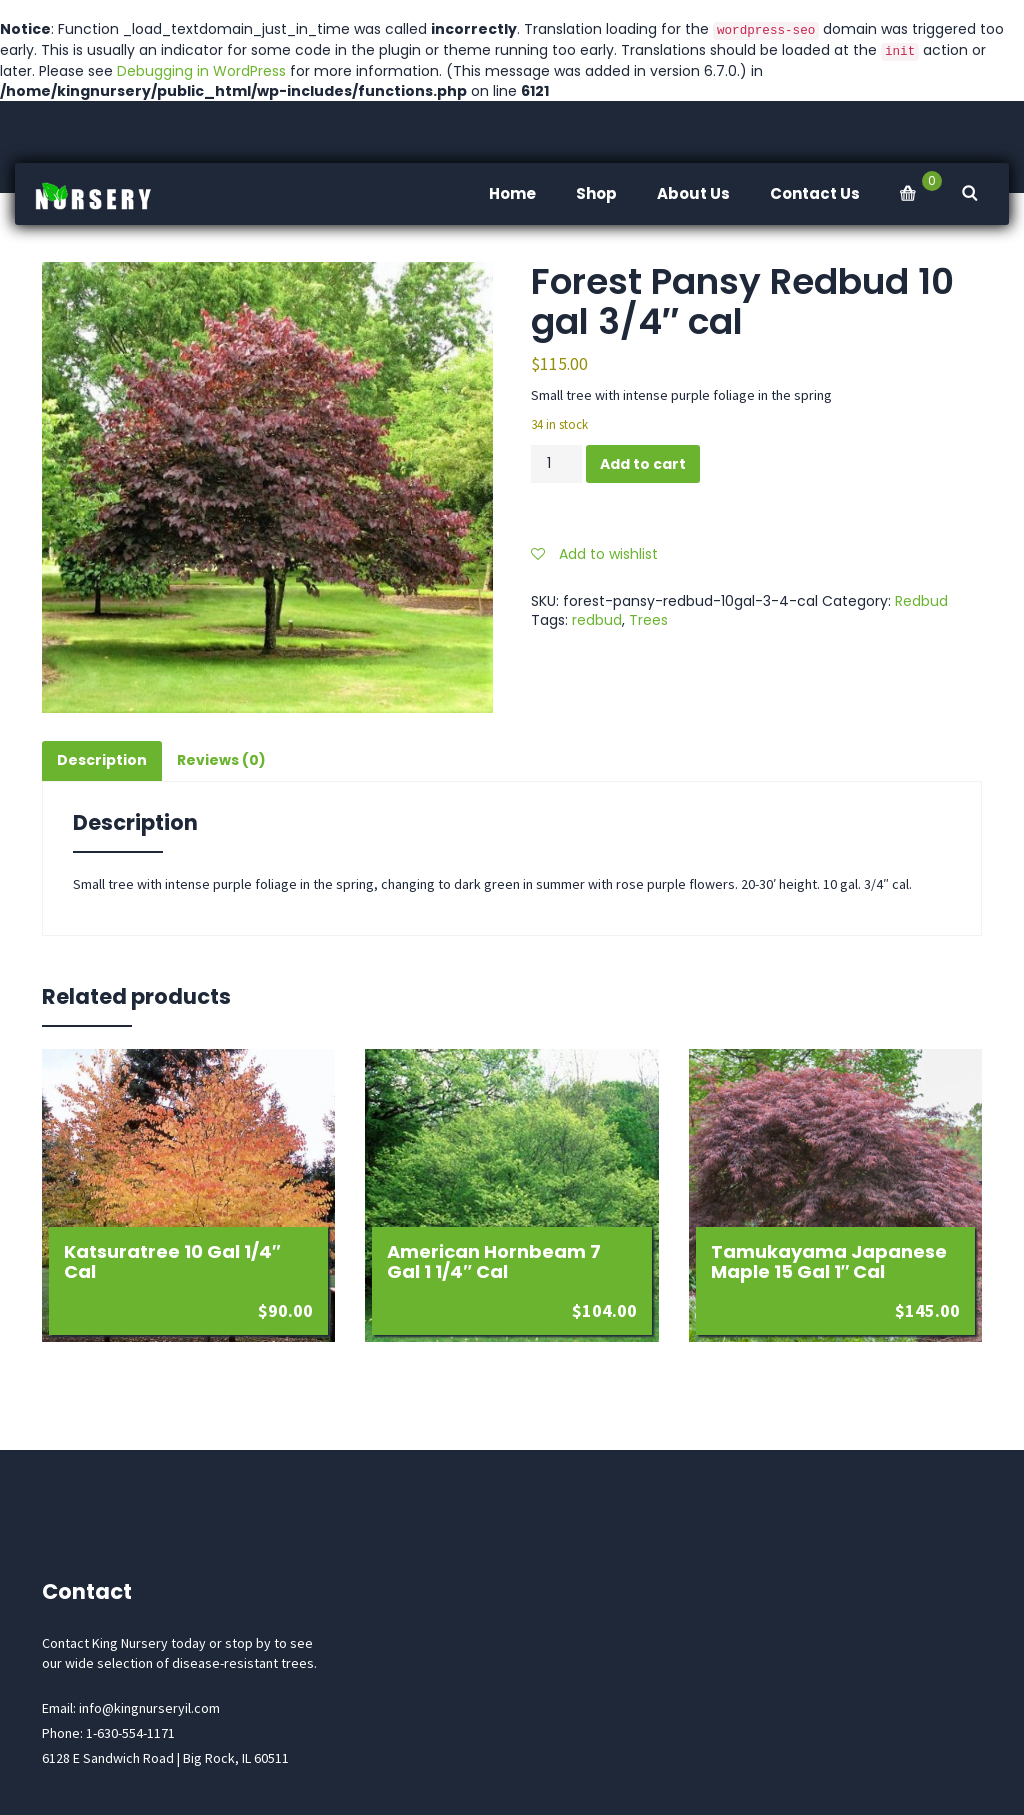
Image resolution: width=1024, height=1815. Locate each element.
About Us (693, 193)
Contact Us (815, 193)
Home (512, 193)
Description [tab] (102, 760)
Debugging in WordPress (201, 71)
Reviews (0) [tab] (221, 760)
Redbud (921, 601)
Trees (648, 620)
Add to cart (643, 464)
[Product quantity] (556, 464)
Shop (596, 193)
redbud (597, 620)
